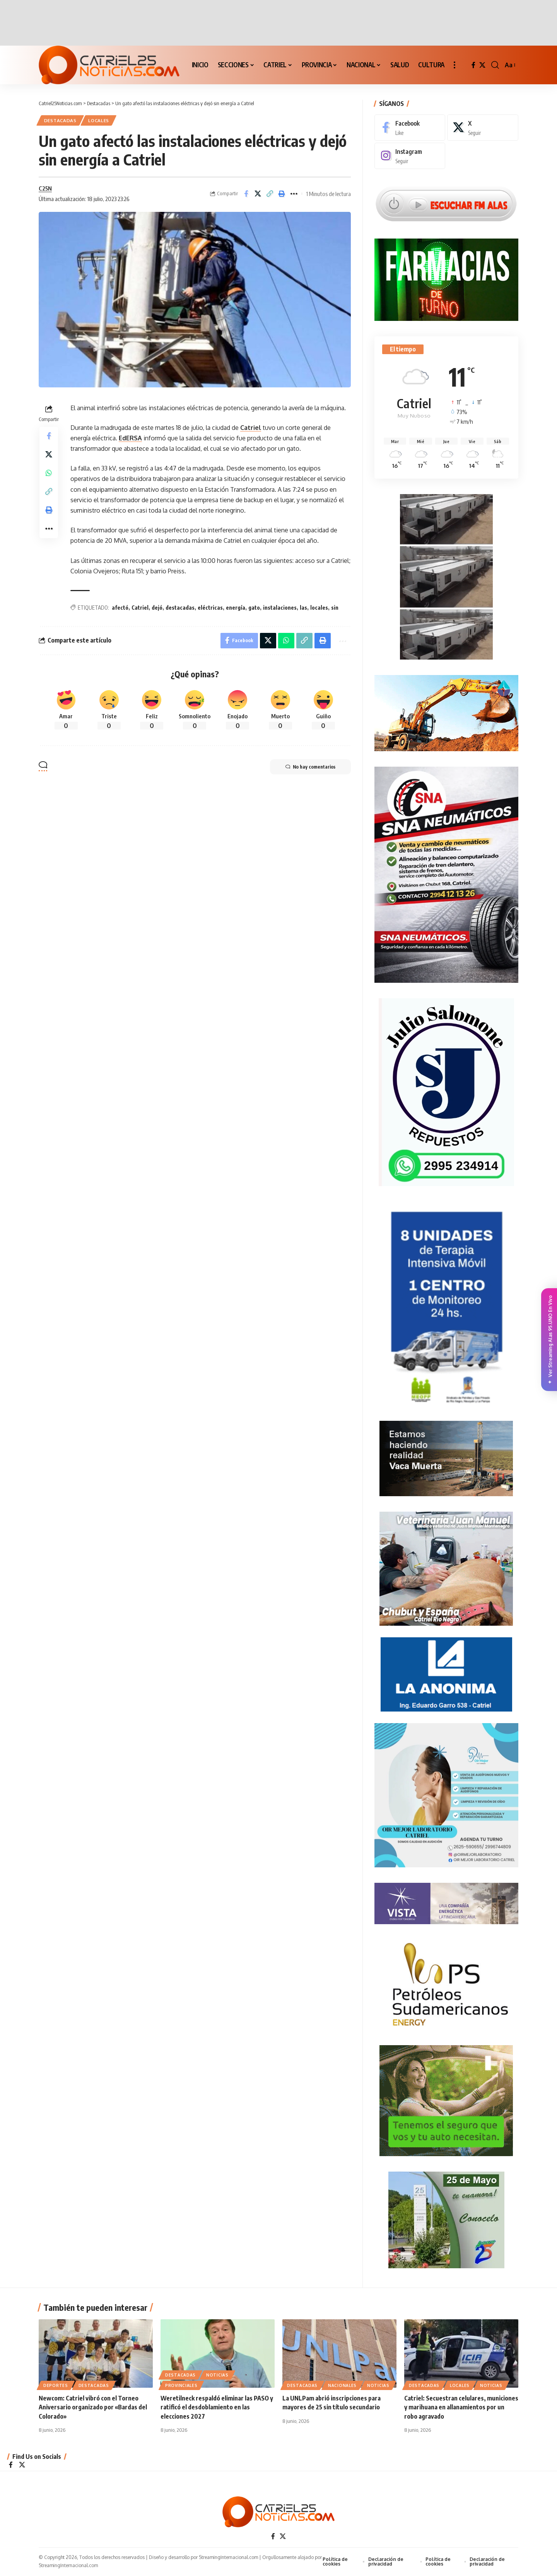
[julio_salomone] (446, 1091)
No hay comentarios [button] (310, 767)
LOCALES (98, 120)
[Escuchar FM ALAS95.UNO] (446, 203)
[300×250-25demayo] (446, 2219)
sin (334, 607)
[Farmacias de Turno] (446, 279)
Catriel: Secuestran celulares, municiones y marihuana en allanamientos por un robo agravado (461, 2408)
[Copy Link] (270, 194)
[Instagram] (410, 155)
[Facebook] (473, 65)
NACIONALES (342, 2386)
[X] (482, 65)
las (303, 607)
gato (254, 607)
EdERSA (130, 438)
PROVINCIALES (181, 2386)
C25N (45, 188)
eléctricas (210, 607)
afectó (120, 607)
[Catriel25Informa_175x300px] (446, 1309)
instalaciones (280, 607)
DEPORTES (55, 2386)
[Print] (282, 194)
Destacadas (60, 120)
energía (235, 607)
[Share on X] (258, 194)
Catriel (250, 427)
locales (319, 607)
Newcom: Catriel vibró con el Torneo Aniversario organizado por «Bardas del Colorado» (93, 2408)
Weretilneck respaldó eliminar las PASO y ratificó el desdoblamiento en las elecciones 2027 (217, 2408)
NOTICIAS (217, 2375)
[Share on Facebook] (246, 194)
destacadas (180, 607)
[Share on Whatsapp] (48, 473)
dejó (157, 607)
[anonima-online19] (446, 1674)
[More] (294, 194)
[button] (454, 65)
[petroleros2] (446, 1984)
